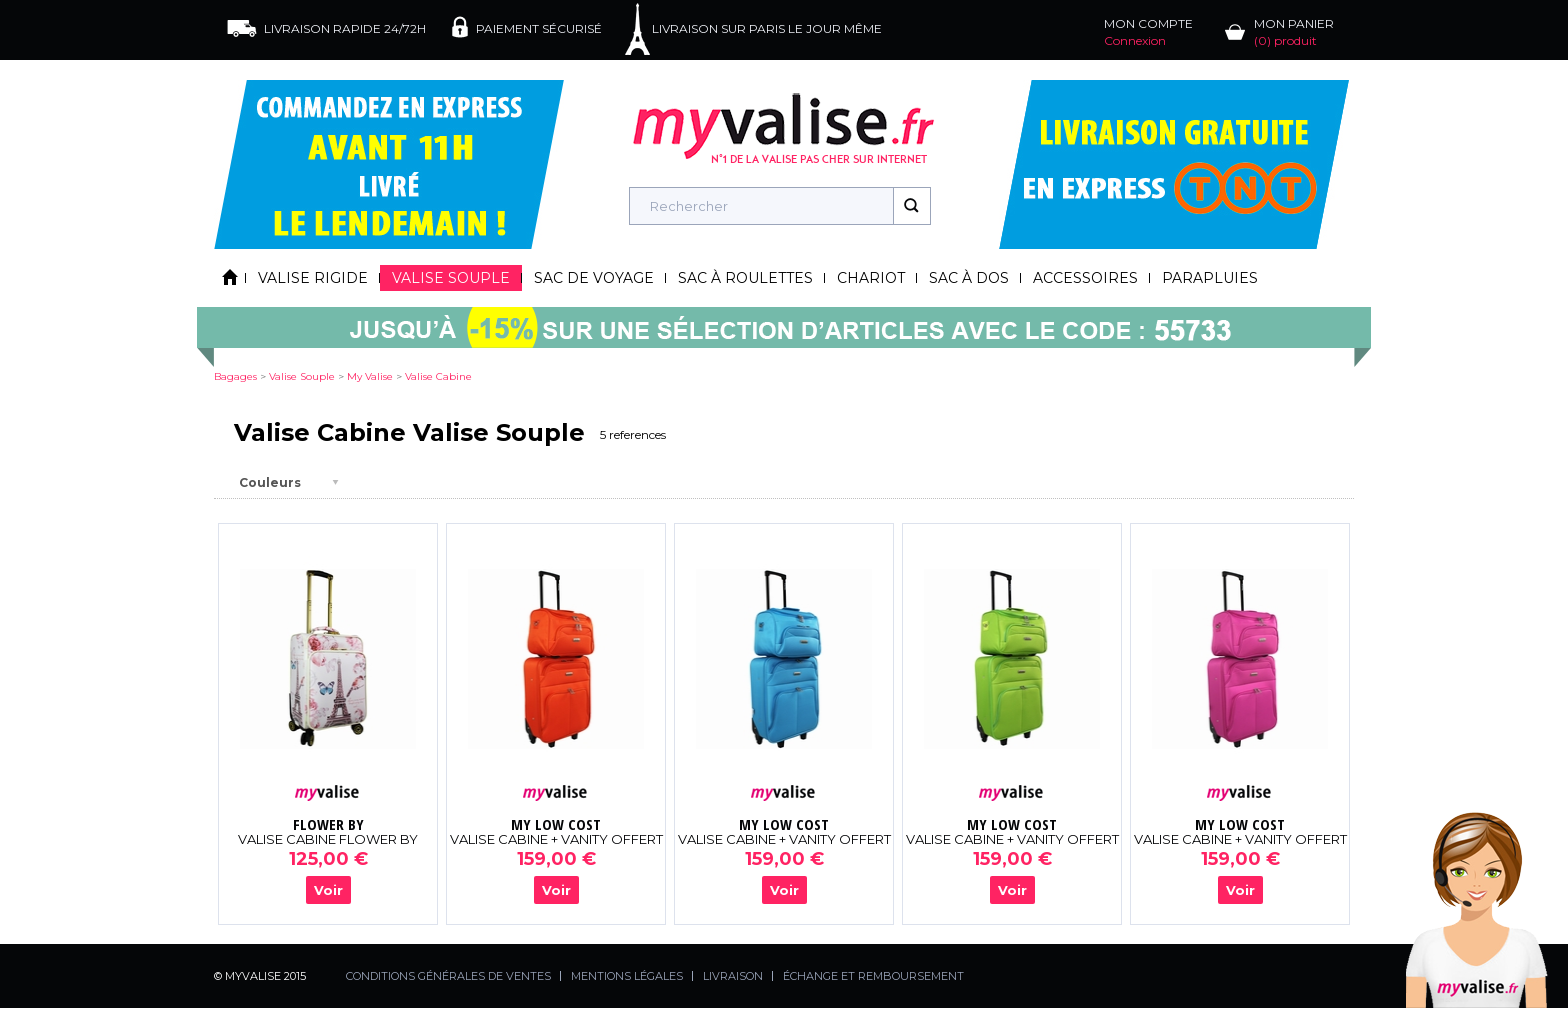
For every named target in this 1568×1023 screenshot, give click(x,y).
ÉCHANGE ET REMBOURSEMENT (873, 976)
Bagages (235, 376)
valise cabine (438, 376)
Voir (328, 890)
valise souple (302, 376)
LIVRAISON (733, 976)
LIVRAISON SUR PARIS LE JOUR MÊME (767, 28)
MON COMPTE (1148, 32)
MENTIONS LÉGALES (627, 976)
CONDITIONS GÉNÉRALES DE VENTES (448, 976)
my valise (370, 376)
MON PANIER (1294, 32)
